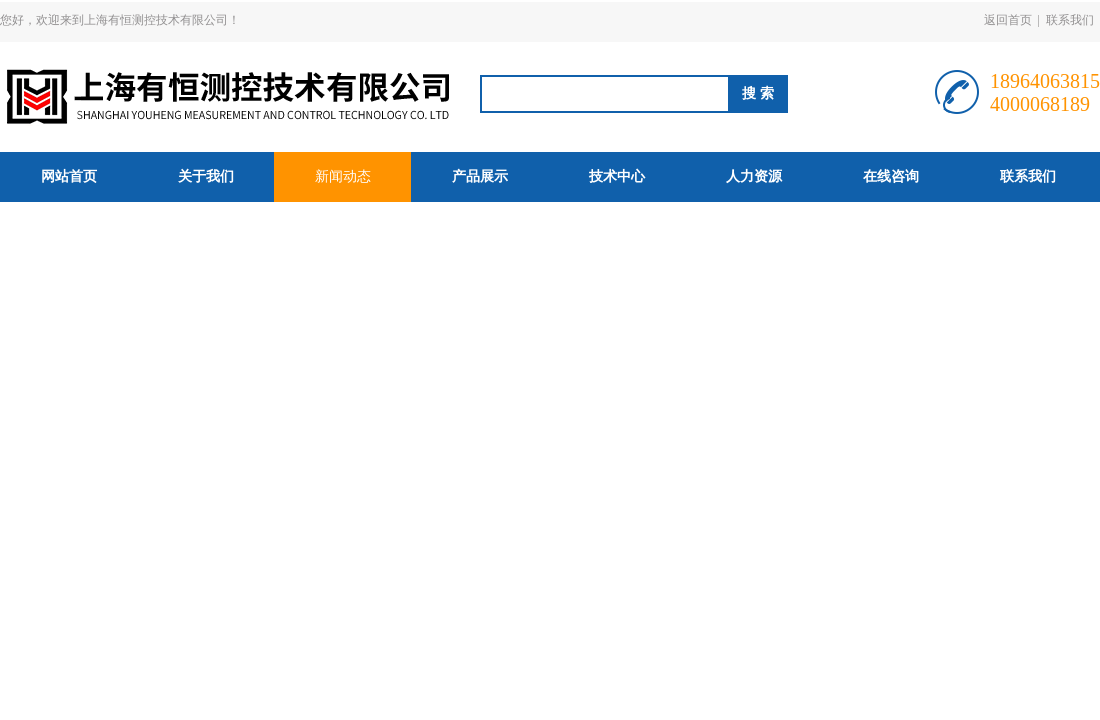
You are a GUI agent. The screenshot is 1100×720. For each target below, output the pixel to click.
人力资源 (754, 176)
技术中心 (617, 176)
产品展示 (480, 176)
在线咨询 (891, 176)
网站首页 (69, 176)
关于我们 (206, 176)
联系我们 (1070, 20)
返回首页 (1008, 20)
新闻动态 (343, 176)
